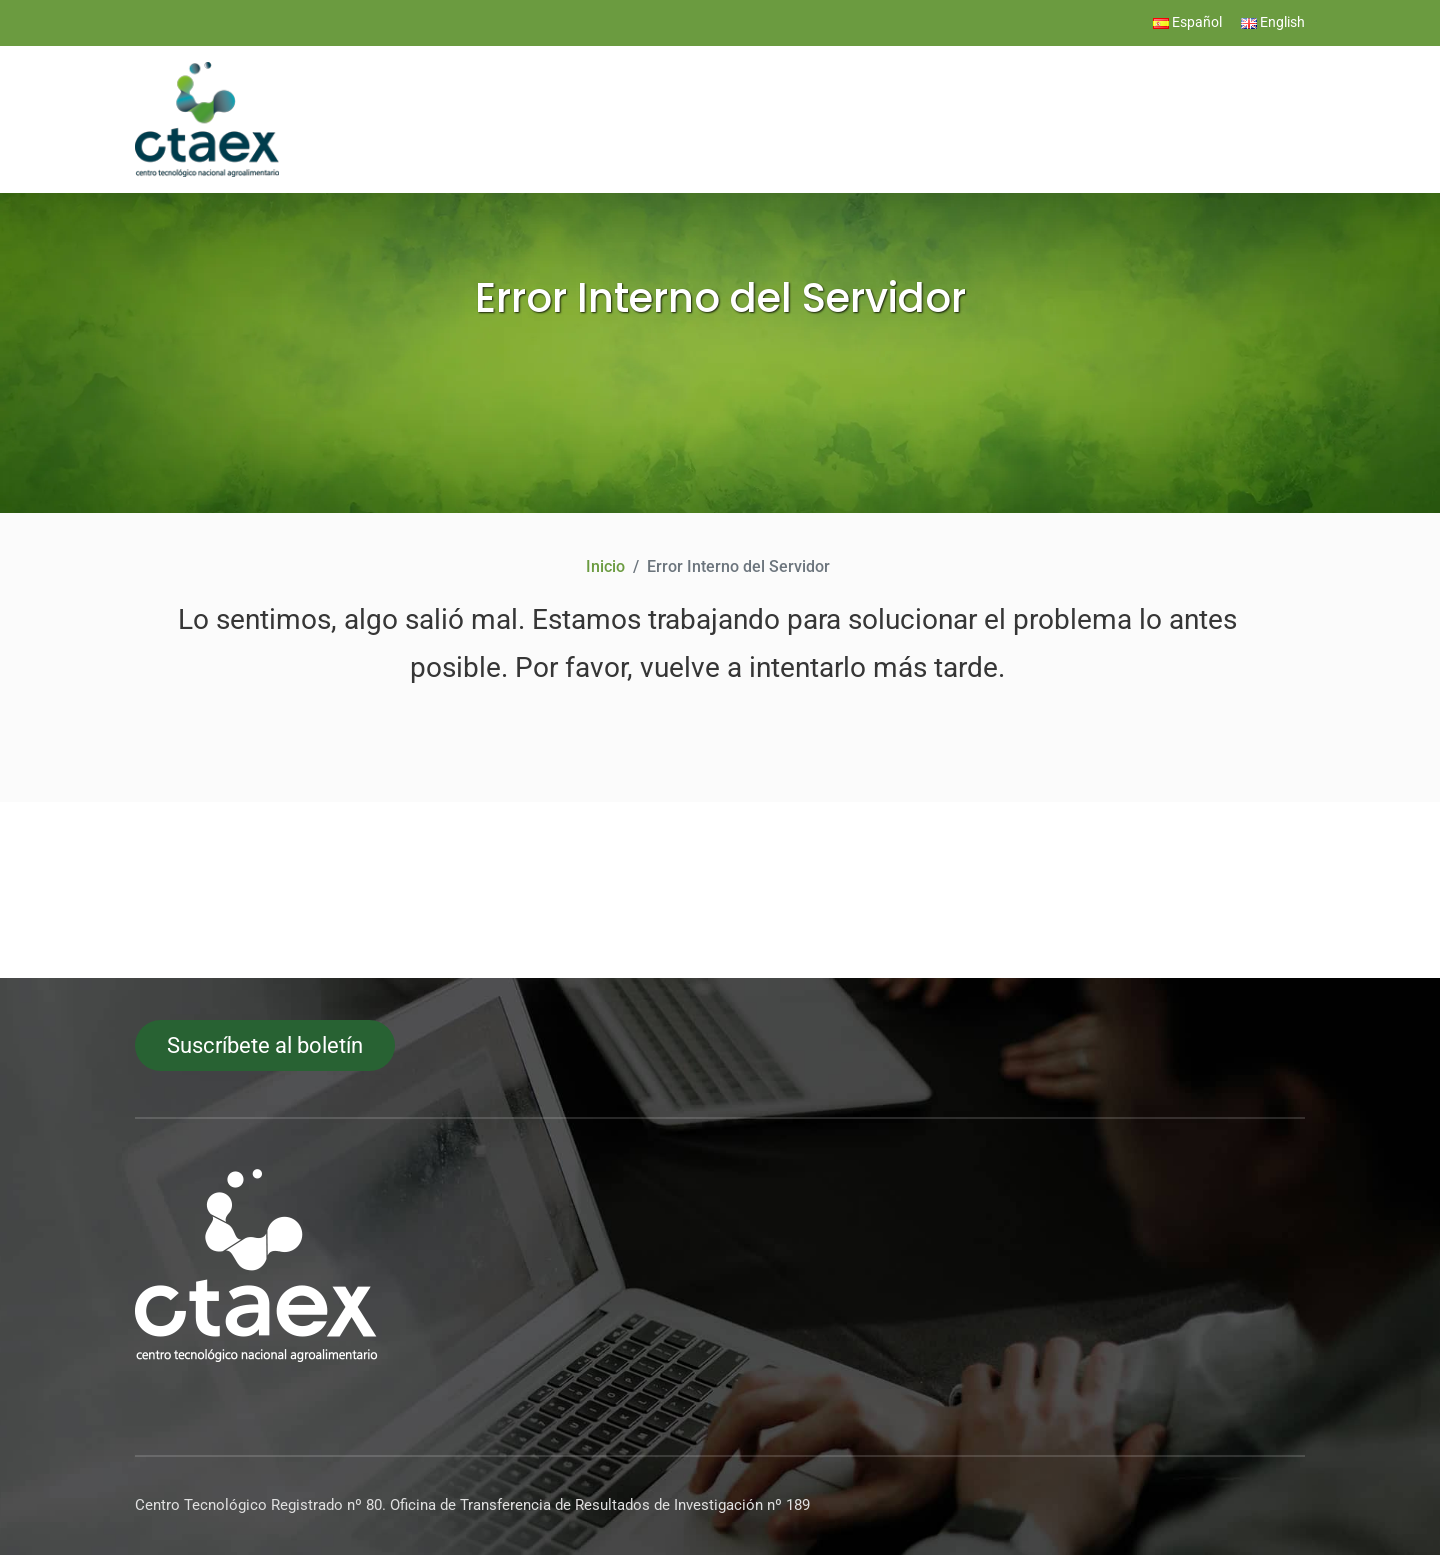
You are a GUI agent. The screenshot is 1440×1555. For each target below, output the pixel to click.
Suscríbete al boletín (265, 1045)
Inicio (605, 566)
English (1273, 22)
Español (1187, 22)
